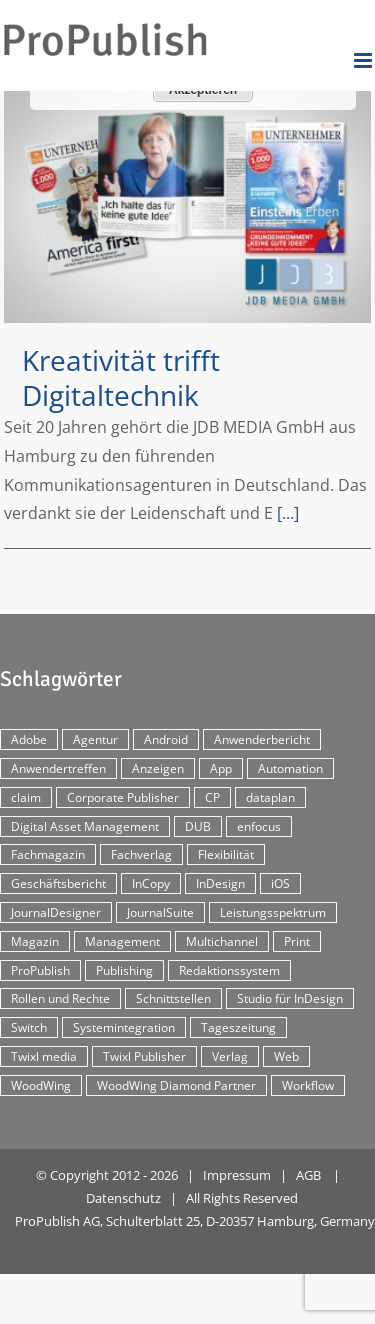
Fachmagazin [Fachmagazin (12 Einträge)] (48, 854)
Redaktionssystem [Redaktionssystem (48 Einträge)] (229, 970)
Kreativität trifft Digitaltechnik (121, 377)
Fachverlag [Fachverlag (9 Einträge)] (141, 854)
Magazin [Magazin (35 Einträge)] (35, 941)
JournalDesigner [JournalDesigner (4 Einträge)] (56, 912)
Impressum (237, 1175)
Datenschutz (123, 1198)
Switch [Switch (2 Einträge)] (29, 1027)
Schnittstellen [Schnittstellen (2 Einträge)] (173, 998)
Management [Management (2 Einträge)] (122, 941)
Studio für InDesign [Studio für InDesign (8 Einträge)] (290, 998)
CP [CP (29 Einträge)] (212, 797)
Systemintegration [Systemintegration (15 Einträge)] (124, 1027)
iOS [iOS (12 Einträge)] (280, 883)
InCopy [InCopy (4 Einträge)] (151, 883)
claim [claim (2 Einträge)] (26, 797)
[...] (288, 513)
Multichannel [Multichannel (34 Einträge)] (222, 941)
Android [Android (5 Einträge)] (166, 739)
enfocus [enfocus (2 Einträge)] (259, 826)
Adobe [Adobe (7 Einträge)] (29, 739)
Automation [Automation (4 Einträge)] (290, 768)
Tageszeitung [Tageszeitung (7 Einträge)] (238, 1027)
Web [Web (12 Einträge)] (286, 1056)
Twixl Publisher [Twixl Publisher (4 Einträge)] (144, 1056)
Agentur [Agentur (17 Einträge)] (95, 739)
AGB (308, 1175)
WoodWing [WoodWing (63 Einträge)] (41, 1085)
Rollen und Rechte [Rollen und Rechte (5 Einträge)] (60, 998)
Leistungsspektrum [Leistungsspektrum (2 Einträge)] (273, 912)
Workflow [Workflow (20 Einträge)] (308, 1085)
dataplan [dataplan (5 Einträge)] (270, 797)
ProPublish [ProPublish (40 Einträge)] (40, 970)
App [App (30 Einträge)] (221, 768)
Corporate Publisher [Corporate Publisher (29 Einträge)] (123, 797)
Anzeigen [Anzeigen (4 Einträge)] (158, 768)
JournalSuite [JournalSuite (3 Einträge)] (160, 912)
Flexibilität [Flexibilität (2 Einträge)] (226, 854)
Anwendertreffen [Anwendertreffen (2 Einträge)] (58, 768)
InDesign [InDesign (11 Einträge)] (220, 883)
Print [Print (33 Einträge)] (297, 941)
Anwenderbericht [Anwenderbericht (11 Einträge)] (262, 739)
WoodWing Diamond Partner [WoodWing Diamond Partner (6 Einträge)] (176, 1085)
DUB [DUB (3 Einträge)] (198, 826)
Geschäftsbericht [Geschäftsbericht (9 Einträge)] (58, 883)
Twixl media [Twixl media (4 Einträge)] (44, 1056)
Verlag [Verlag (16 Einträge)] (230, 1056)
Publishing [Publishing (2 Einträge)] (124, 970)
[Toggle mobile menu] (364, 60)
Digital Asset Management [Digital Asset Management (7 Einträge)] (85, 826)
